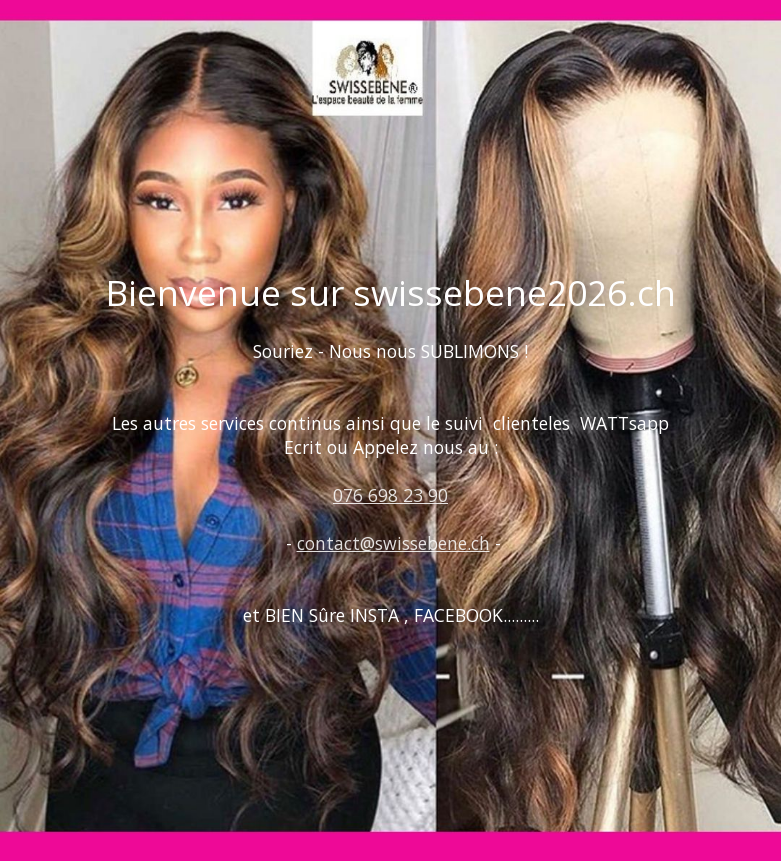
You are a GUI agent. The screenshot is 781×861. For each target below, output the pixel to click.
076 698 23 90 (390, 495)
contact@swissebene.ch (393, 543)
